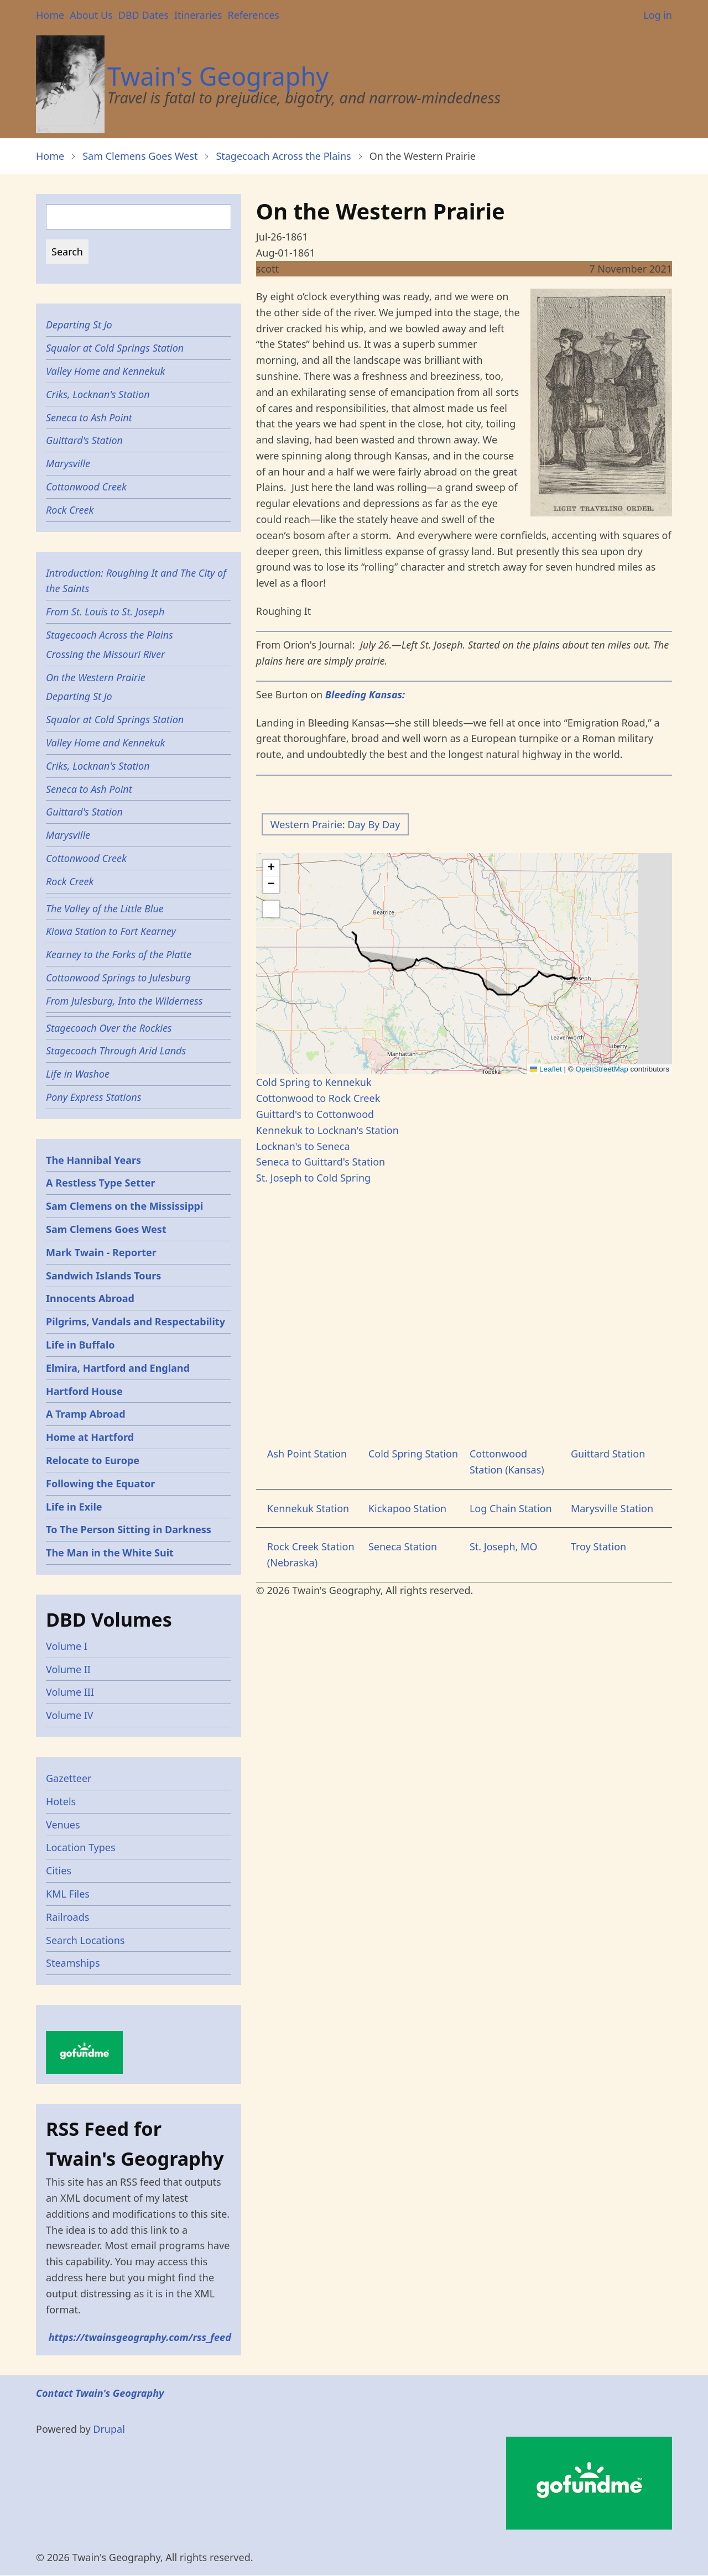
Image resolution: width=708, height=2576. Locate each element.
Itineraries (198, 15)
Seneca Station (402, 1546)
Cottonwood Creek (86, 486)
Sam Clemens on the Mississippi (124, 1206)
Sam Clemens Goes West (139, 156)
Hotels (61, 1801)
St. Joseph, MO (504, 1546)
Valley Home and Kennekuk (105, 371)
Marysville (68, 463)
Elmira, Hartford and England (118, 1368)
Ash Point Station (307, 1453)
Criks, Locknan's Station (98, 394)
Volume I (66, 1646)
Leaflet (546, 1069)
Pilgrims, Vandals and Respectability (135, 1321)
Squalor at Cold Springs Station (115, 347)
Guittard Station (608, 1453)
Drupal (109, 2429)
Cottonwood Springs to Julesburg (118, 977)
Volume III (70, 1692)
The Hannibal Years (93, 1160)
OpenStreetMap (601, 1069)
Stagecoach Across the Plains (283, 156)
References (253, 15)
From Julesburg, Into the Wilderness (124, 1000)
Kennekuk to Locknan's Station (327, 1130)
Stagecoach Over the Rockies (109, 1027)
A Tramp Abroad (86, 1413)
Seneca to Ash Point (89, 417)
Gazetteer (69, 1778)
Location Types (81, 1847)
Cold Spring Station (413, 1453)
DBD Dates (143, 15)
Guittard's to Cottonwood (315, 1114)
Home (50, 15)
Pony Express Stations (93, 1097)
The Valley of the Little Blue (105, 908)
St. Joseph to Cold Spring (313, 1177)
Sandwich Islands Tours (103, 1275)
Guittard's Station (84, 440)
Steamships (73, 1962)
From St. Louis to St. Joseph (105, 611)
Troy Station (598, 1546)
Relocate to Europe (92, 1460)
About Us (91, 15)
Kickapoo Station (407, 1508)
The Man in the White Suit (110, 1552)
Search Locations (85, 1940)
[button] (271, 868)
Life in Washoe (78, 1073)
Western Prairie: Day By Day (335, 824)
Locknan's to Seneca (303, 1146)
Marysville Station (612, 1508)
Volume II (68, 1669)
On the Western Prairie (95, 677)
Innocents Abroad (90, 1298)
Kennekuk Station (308, 1508)
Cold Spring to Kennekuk (314, 1082)
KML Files (68, 1893)
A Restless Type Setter (100, 1182)
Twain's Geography (218, 76)
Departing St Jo (79, 324)
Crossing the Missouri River (105, 654)
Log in (657, 15)
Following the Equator (100, 1483)
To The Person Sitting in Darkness (128, 1529)
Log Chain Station (511, 1508)
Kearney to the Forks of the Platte (118, 954)
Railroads (67, 1917)
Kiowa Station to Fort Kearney (111, 931)
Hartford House (84, 1391)
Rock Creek (69, 509)
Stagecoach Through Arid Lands (116, 1050)
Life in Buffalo (80, 1344)
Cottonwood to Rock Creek (318, 1098)
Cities (58, 1870)
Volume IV (69, 1715)
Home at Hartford (90, 1437)
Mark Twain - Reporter (101, 1252)
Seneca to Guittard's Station (320, 1161)
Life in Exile (74, 1506)
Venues (63, 1824)
